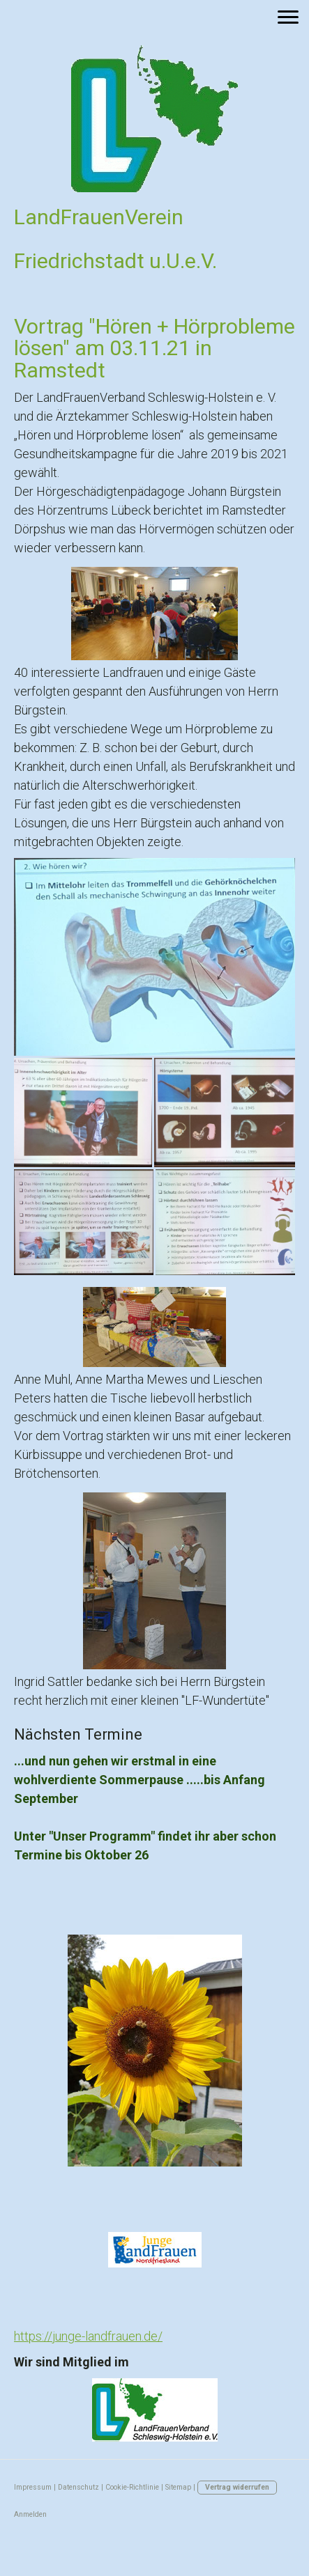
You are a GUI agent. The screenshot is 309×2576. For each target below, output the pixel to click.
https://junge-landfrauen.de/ (88, 2336)
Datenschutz (78, 2487)
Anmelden (30, 2514)
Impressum (33, 2487)
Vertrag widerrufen (237, 2487)
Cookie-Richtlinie (132, 2487)
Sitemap (178, 2487)
